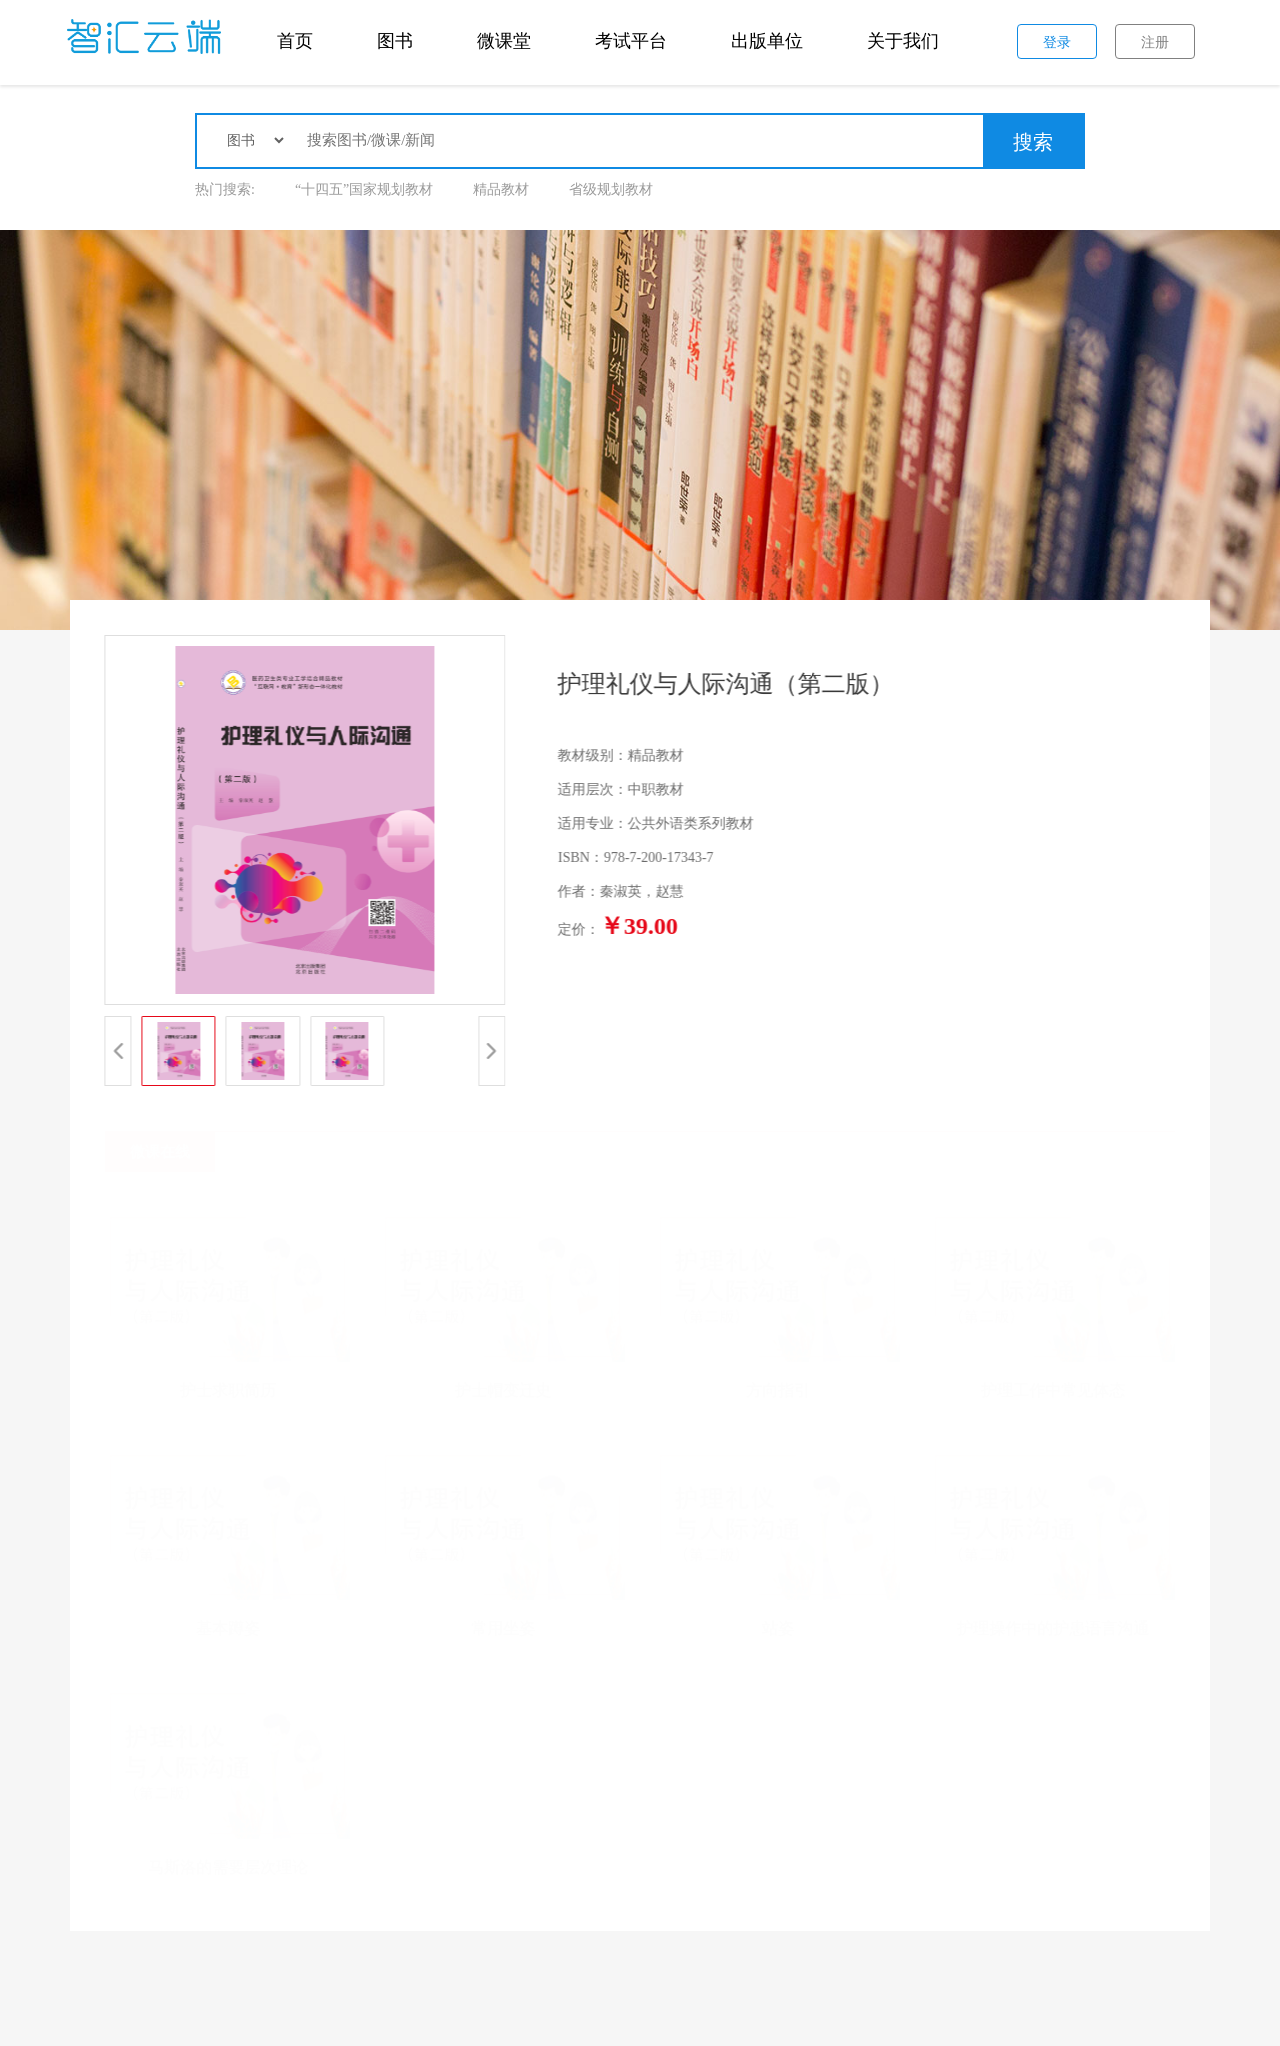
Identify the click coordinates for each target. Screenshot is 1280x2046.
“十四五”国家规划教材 (364, 189)
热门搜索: (225, 189)
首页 (295, 41)
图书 (395, 41)
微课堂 (504, 41)
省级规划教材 (611, 189)
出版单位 (767, 41)
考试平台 (631, 41)
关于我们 (903, 41)
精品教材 (501, 189)
